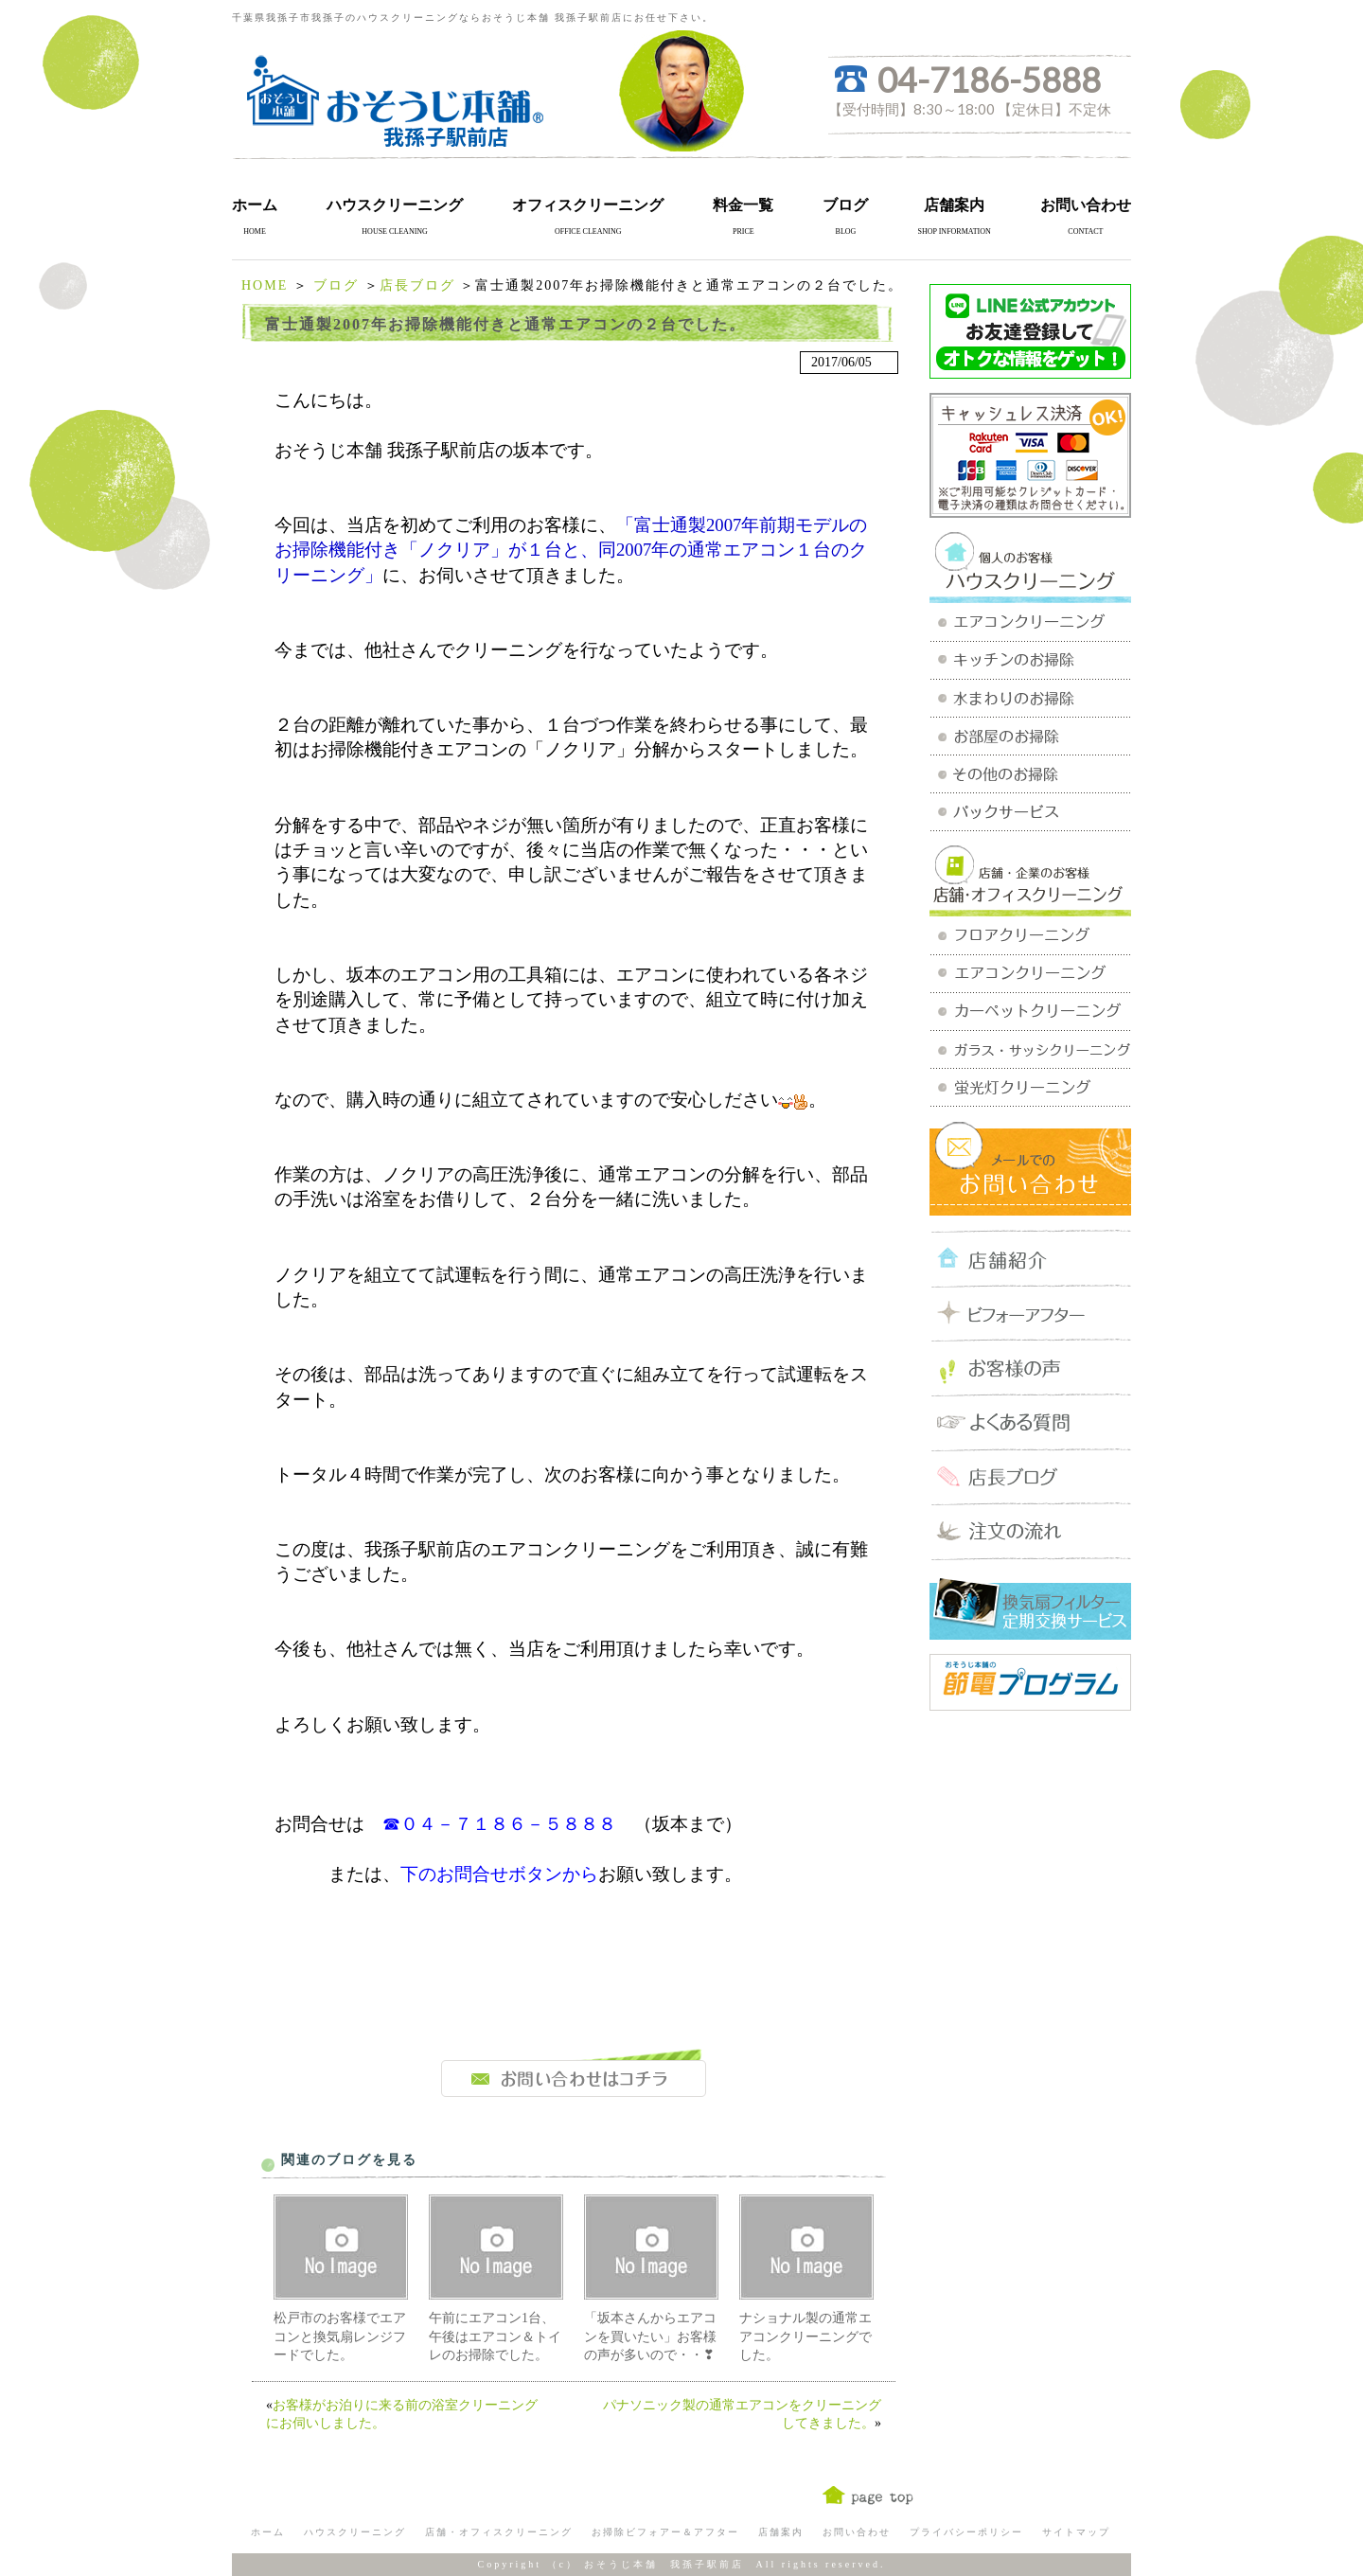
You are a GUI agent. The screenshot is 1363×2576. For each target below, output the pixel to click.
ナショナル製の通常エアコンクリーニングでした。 (805, 2336)
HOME (264, 285)
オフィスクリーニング (588, 205)
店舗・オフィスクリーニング (499, 2532)
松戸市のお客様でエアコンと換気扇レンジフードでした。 (340, 2336)
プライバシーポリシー (966, 2532)
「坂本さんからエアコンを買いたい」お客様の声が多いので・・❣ (650, 2336)
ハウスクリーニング (395, 205)
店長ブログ (417, 285)
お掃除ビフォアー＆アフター (665, 2532)
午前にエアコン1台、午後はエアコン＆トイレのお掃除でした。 (495, 2336)
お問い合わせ (1085, 205)
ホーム (254, 205)
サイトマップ (1076, 2532)
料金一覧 (743, 205)
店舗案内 (954, 205)
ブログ (845, 205)
